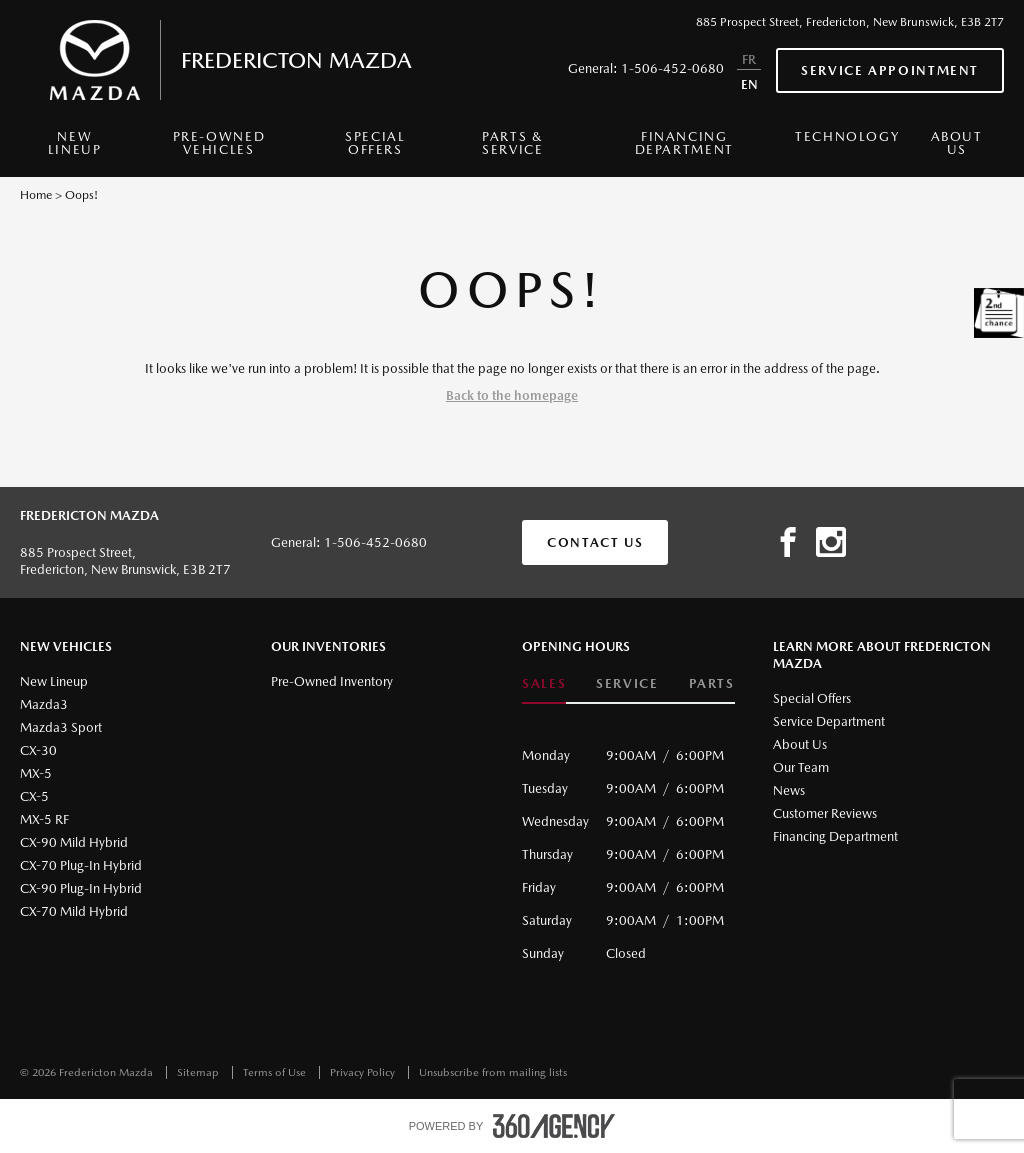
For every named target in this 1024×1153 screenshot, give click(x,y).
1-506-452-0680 (672, 68)
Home (36, 195)
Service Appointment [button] (890, 70)
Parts (712, 683)
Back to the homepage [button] (512, 395)
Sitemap (199, 1072)
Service (627, 683)
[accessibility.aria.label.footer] (554, 1126)
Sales (544, 683)
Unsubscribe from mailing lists (493, 1072)
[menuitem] (74, 148)
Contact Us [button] (595, 542)
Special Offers (375, 143)
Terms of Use (276, 1072)
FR (749, 59)
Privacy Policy (364, 1072)
